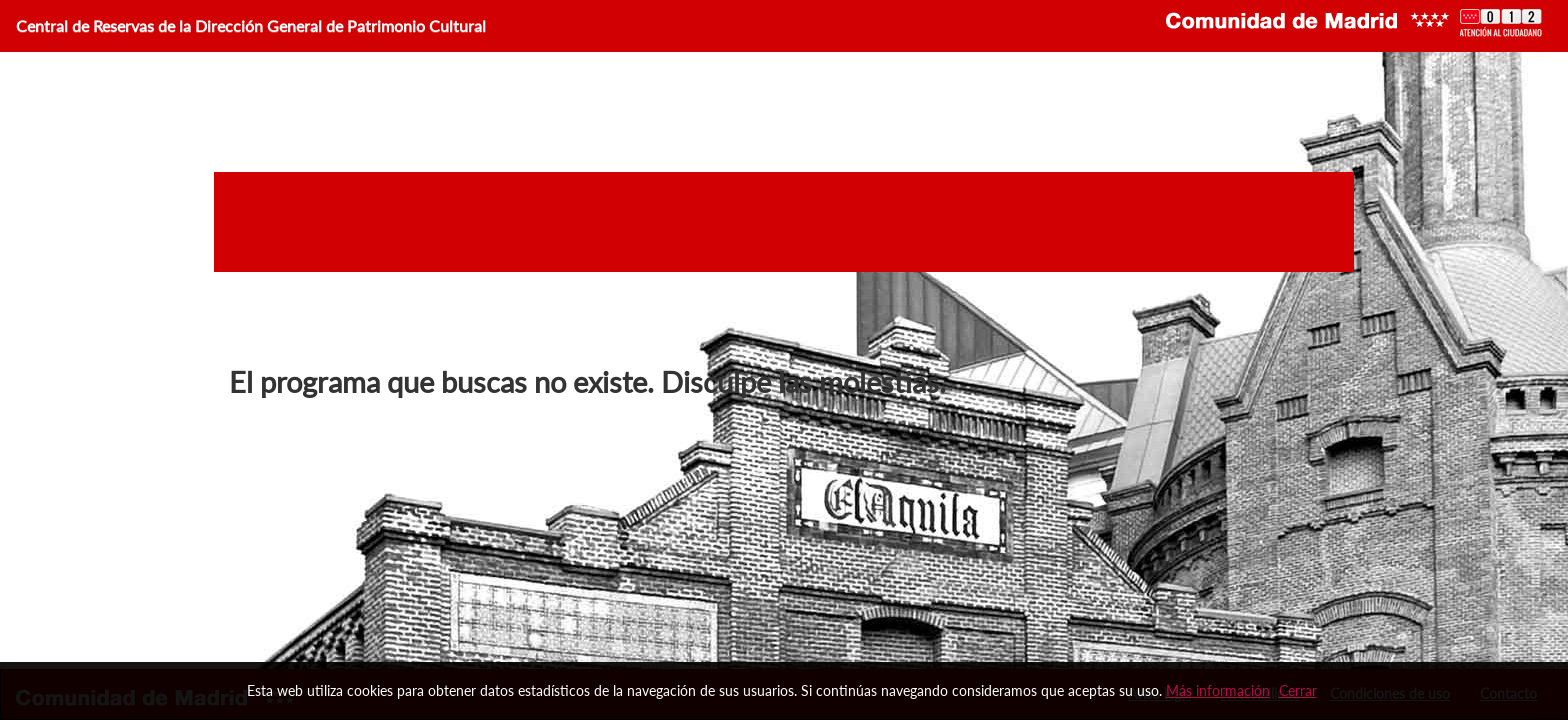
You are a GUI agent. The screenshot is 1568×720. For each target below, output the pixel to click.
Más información (1218, 690)
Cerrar (1298, 690)
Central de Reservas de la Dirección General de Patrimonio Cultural (251, 25)
